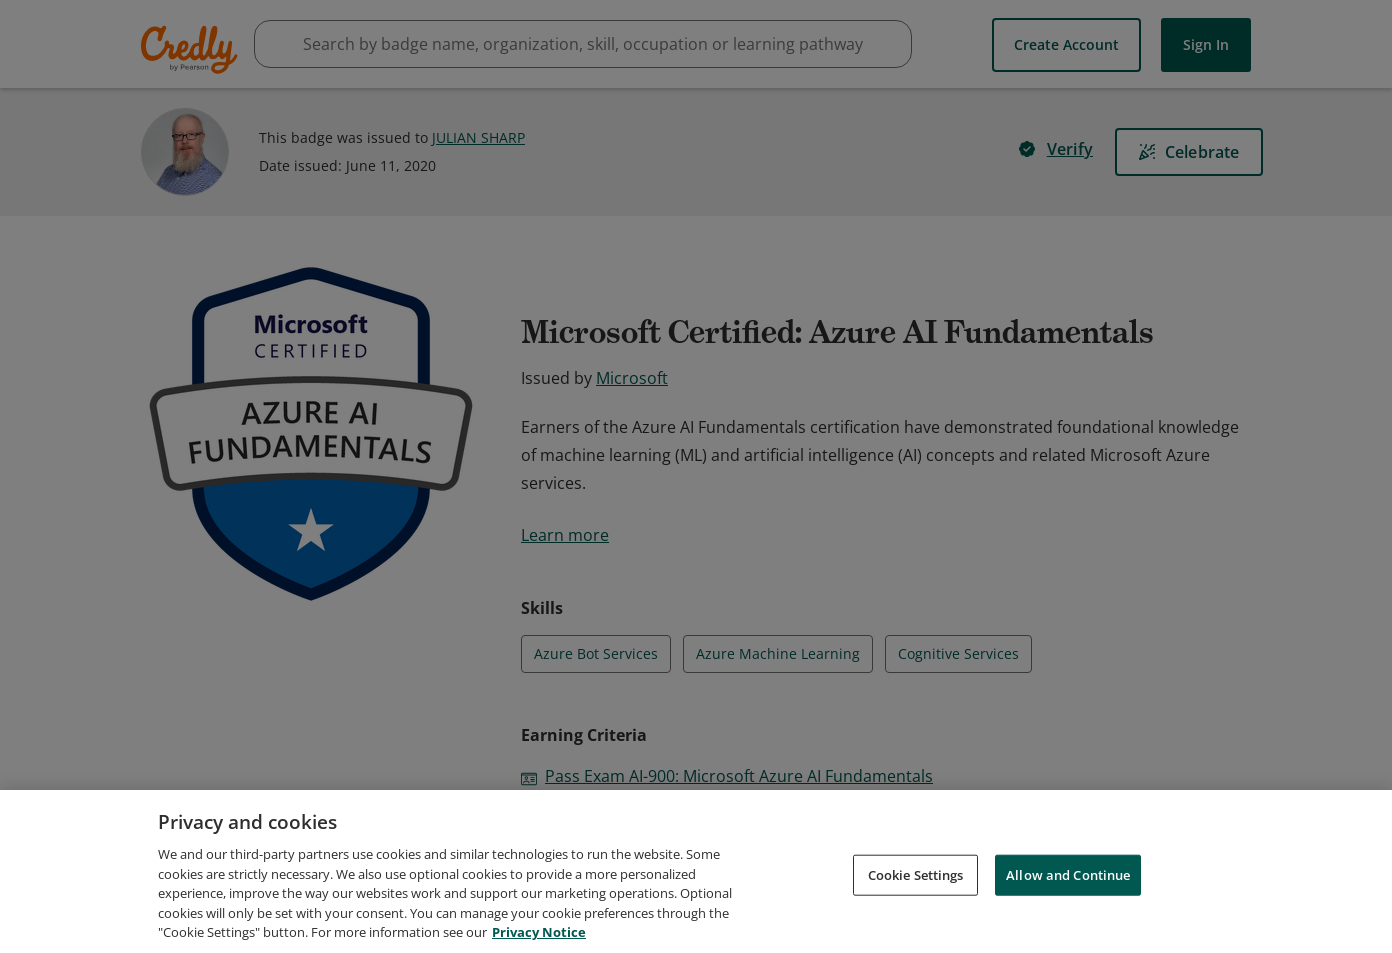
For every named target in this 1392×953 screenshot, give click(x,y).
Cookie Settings (916, 874)
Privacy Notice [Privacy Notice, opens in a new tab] (539, 932)
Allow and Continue (1068, 874)
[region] (696, 871)
